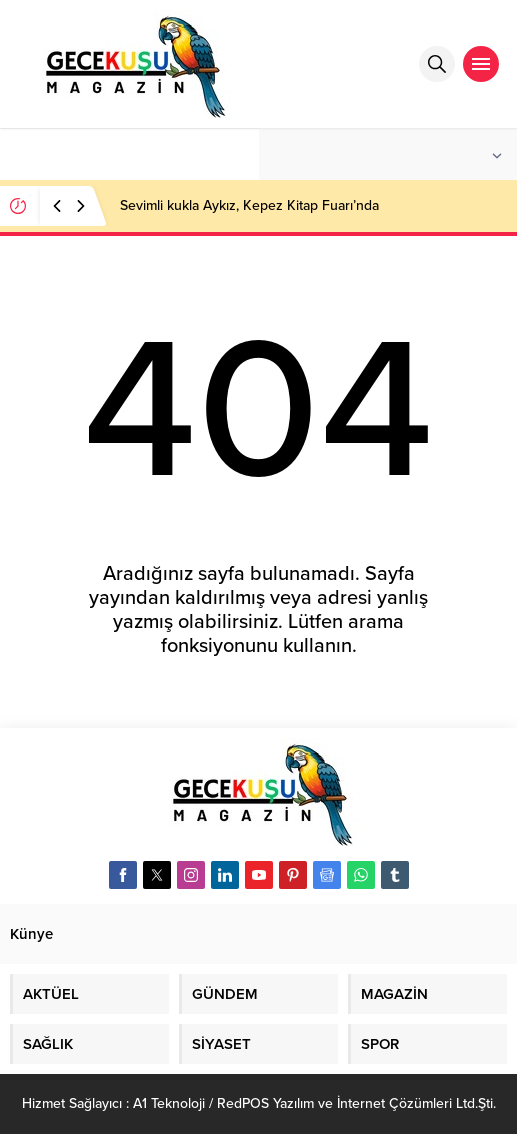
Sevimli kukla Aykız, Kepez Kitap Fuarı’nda (249, 205)
